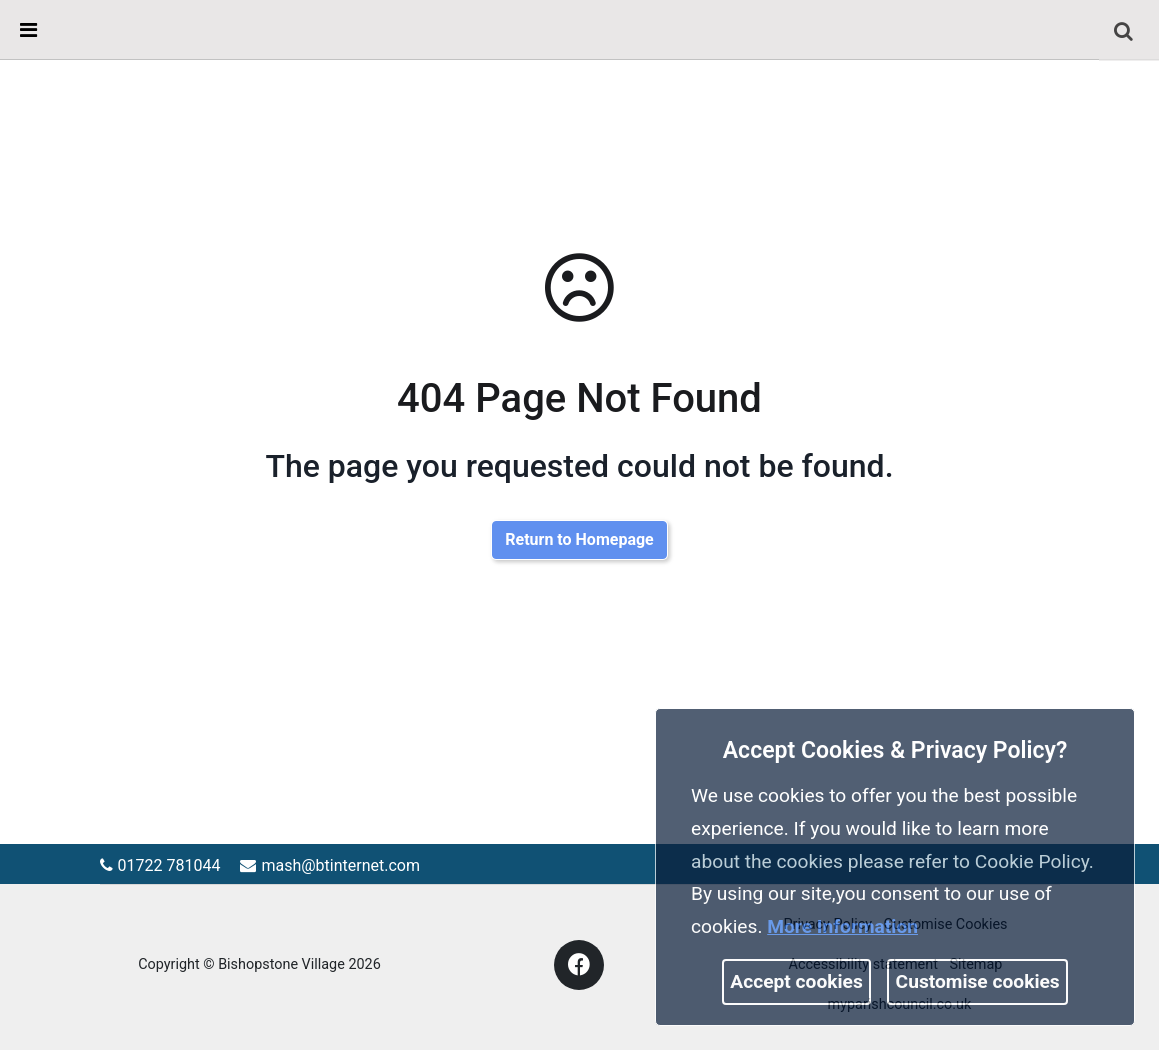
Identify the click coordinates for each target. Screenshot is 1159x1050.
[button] (1125, 32)
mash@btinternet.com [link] (330, 865)
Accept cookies (796, 981)
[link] (1123, 31)
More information (842, 926)
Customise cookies (978, 981)
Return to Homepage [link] (579, 539)
